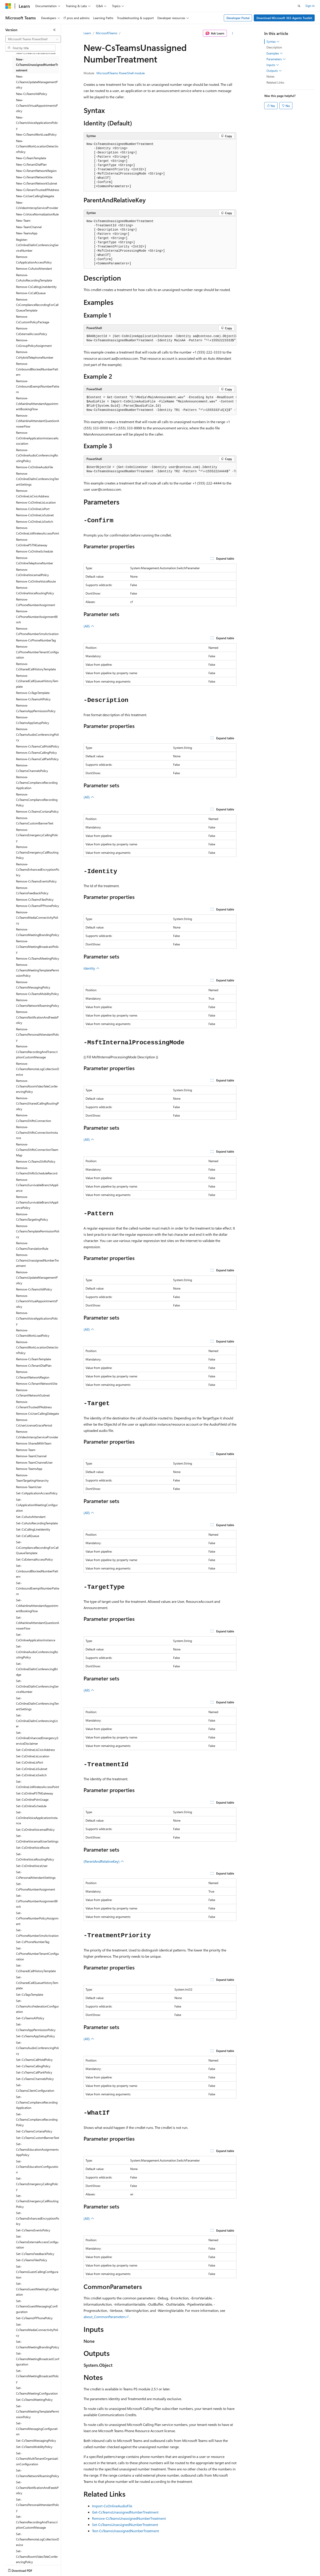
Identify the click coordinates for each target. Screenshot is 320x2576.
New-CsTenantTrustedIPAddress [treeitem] (37, 190)
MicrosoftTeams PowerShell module (120, 73)
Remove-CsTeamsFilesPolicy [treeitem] (35, 899)
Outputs (274, 71)
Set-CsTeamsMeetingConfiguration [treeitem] (37, 2390)
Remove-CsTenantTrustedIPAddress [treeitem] (34, 1404)
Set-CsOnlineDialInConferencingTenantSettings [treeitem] (37, 1703)
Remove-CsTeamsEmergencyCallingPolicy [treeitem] (37, 835)
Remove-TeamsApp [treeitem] (29, 1469)
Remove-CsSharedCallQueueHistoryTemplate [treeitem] (37, 681)
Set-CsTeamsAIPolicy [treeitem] (30, 2018)
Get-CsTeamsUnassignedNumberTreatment (125, 2512)
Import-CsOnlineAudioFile (112, 2506)
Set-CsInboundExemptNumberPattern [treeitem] (37, 1588)
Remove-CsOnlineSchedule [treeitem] (34, 551)
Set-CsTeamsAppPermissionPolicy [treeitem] (36, 2027)
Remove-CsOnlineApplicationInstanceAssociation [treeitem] (37, 438)
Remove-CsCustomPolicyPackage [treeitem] (32, 319)
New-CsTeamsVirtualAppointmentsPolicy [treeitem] (37, 105)
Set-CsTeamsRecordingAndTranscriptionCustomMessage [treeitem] (37, 2522)
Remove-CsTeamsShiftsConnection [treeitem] (33, 1118)
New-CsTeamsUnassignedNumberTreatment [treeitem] (37, 64)
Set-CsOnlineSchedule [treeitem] (31, 1806)
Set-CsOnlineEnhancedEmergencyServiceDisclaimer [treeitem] (37, 1738)
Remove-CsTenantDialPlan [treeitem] (34, 1365)
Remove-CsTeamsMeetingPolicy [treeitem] (37, 958)
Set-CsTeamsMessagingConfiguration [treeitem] (37, 2428)
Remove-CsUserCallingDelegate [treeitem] (37, 1413)
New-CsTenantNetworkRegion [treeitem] (36, 171)
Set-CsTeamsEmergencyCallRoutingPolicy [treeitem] (37, 2201)
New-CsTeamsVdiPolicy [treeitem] (31, 94)
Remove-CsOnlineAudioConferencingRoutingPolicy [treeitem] (37, 455)
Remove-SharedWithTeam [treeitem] (33, 1443)
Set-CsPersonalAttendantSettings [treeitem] (36, 1875)
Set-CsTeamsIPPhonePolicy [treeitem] (34, 2318)
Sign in (310, 6)
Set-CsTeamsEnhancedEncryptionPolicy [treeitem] (37, 2218)
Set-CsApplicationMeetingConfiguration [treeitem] (37, 1505)
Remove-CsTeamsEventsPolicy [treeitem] (36, 881)
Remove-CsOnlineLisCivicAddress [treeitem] (32, 493)
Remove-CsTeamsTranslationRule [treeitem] (32, 1246)
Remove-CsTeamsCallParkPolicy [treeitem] (37, 759)
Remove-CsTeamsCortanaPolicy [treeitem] (37, 811)
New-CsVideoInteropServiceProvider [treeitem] (37, 205)
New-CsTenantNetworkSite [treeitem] (34, 177)
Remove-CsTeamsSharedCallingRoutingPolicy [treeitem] (37, 1103)
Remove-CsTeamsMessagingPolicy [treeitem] (33, 985)
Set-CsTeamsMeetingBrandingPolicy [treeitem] (37, 2344)
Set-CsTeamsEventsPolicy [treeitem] (33, 2230)
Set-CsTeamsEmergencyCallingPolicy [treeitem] (37, 2183)
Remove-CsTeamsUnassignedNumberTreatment (129, 2518)
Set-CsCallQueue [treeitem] (27, 1536)
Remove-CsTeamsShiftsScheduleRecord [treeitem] (36, 1170)
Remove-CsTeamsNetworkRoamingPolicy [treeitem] (37, 1003)
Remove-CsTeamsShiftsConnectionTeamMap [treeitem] (37, 1149)
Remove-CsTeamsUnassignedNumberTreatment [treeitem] (37, 1260)
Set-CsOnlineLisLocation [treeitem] (32, 1756)
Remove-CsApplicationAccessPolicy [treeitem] (34, 259)
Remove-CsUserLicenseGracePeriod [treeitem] (34, 1422)
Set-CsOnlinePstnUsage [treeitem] (32, 1799)
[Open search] (299, 6)
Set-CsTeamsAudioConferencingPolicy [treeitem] (37, 2048)
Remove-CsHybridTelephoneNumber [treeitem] (34, 355)
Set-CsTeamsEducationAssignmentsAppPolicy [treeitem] (37, 2149)
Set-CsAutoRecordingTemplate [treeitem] (37, 1523)
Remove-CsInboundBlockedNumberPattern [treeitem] (37, 369)
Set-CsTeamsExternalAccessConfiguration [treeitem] (37, 2241)
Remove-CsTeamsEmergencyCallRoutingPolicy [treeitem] (37, 852)
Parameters (276, 59)
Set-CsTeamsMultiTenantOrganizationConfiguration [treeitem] (37, 2458)
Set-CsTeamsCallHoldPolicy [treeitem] (34, 2060)
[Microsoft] (8, 6)
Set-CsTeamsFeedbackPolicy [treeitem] (35, 2254)
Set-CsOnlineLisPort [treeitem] (29, 1762)
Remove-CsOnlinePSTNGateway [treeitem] (31, 542)
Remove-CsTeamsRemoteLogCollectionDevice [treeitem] (37, 1069)
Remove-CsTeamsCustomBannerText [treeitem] (34, 821)
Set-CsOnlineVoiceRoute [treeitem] (32, 1847)
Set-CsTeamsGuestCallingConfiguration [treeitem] (37, 2271)
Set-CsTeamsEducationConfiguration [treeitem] (37, 2166)
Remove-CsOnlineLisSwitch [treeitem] (34, 521)
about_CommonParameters (105, 2316)
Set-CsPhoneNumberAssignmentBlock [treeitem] (37, 1901)
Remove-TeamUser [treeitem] (29, 1487)
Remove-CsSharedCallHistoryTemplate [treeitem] (36, 666)
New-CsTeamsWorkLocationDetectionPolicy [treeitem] (37, 146)
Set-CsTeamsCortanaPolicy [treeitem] (34, 2131)
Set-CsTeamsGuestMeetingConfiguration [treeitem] (37, 2289)
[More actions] (232, 33)
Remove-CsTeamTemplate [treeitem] (33, 1359)
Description (274, 47)
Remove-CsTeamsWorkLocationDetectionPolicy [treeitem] (37, 1347)
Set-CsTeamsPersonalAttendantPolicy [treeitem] (37, 2504)
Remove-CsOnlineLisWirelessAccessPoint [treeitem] (37, 530)
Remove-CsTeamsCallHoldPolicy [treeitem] (37, 746)
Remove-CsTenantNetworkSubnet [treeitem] (33, 1393)
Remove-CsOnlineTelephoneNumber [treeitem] (34, 560)
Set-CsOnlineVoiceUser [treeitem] (32, 1866)
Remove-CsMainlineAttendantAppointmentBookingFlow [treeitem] (37, 403)
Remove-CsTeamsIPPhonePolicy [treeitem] (37, 906)
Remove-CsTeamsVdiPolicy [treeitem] (34, 1289)
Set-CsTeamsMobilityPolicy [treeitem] (34, 2447)
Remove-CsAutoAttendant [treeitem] (34, 268)
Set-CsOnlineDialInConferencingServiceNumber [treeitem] (37, 1686)
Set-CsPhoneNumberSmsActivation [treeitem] (37, 1933)
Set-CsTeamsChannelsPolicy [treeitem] (35, 2079)
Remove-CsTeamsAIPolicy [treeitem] (33, 699)
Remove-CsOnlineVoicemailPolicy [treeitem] (32, 572)
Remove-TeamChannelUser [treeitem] (34, 1462)
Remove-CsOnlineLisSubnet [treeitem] (35, 515)
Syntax (273, 42)
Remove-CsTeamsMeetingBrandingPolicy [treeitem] (37, 932)
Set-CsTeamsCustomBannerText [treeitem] (37, 2138)
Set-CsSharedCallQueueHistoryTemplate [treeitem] (37, 1982)
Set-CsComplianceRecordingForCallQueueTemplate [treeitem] (37, 1547)
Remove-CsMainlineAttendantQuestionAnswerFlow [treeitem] (37, 420)
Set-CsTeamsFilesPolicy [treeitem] (31, 2260)
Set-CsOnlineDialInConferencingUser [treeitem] (37, 1720)
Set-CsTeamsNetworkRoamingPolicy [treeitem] (37, 2473)
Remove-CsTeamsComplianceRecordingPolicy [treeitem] (37, 799)
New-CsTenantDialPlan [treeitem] (31, 164)
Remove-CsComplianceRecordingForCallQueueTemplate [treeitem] (37, 304)
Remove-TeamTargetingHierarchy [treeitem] (32, 1478)
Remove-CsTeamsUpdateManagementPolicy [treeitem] (37, 1277)
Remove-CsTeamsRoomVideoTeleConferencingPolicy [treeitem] (37, 1086)
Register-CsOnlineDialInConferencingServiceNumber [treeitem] (37, 245)
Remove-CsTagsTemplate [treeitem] (33, 693)
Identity (92, 968)
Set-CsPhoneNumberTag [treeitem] (32, 1942)
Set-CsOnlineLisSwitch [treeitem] (31, 1775)
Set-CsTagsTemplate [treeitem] (29, 1994)
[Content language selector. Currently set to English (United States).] (25, 2569)
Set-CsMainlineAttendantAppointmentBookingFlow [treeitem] (37, 1605)
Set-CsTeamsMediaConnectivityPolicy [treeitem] (37, 2329)
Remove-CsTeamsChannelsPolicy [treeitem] (32, 768)
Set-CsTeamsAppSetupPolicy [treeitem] (35, 2036)
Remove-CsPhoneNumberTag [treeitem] (36, 640)
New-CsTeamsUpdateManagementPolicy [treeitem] (37, 81)
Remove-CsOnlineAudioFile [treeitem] (34, 467)
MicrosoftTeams (106, 33)
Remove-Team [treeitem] (25, 1450)
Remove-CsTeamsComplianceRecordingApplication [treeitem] (37, 782)
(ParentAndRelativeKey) (104, 1861)
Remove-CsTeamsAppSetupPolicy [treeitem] (32, 720)
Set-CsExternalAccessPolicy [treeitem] (34, 1559)
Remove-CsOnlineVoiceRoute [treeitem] (36, 581)
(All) (89, 626)
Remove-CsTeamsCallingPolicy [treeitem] (36, 752)
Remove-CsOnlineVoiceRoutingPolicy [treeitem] (35, 590)
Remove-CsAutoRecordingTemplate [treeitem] (34, 278)
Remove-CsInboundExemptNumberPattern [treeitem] (37, 386)
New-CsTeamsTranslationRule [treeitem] (36, 53)
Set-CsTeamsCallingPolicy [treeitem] (33, 2066)
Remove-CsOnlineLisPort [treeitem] (33, 509)
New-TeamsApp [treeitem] (26, 233)
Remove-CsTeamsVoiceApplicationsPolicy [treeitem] (37, 1318)
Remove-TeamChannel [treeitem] (31, 1456)
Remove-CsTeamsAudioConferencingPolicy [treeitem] (37, 734)
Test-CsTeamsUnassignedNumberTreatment (125, 2530)
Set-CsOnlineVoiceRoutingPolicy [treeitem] (35, 1857)
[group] (160, 339)
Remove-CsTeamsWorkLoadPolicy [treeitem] (32, 1333)
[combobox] (33, 39)
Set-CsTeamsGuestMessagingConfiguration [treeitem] (37, 2306)
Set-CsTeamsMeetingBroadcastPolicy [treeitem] (37, 2376)
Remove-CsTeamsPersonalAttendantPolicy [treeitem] (37, 1034)
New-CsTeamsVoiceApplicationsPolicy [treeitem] (37, 122)
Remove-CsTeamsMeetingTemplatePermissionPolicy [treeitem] (37, 970)
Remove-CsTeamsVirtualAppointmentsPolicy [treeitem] (37, 1301)
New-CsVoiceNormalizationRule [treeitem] (37, 214)
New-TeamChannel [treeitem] (29, 227)
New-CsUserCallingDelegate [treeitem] (35, 196)
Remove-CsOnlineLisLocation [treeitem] (36, 502)
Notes (270, 76)
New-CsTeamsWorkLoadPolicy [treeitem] (36, 134)
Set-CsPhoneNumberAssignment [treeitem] (35, 1886)
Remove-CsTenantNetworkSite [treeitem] (36, 1383)
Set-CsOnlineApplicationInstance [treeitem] (35, 1637)
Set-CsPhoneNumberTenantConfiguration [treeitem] (37, 1953)
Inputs (272, 65)
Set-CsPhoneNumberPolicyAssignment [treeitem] (37, 1918)
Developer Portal (238, 18)
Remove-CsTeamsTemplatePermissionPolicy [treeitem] (37, 1231)
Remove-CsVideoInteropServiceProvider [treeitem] (37, 1434)
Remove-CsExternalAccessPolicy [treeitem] (31, 331)
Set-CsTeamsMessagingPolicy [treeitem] (36, 2440)
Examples (274, 53)
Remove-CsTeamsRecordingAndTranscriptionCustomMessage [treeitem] (37, 1051)
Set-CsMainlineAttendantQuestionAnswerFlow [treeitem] (37, 1622)
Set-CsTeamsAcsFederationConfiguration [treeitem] (37, 2006)
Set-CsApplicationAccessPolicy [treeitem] (37, 1493)
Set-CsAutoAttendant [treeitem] (31, 1517)
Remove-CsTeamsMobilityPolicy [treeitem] (37, 994)
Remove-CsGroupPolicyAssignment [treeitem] (34, 343)
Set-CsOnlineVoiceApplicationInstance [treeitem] (37, 1817)
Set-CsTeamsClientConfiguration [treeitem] (35, 2088)
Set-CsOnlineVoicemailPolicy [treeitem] (35, 1829)
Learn (87, 33)
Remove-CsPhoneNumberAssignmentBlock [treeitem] (37, 616)
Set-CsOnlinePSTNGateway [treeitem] (34, 1793)
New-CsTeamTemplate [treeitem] (31, 158)
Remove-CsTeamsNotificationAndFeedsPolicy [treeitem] (37, 1017)
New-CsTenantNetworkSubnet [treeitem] (36, 183)
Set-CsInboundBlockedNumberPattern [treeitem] (37, 1571)
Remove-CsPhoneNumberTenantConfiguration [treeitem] (37, 651)
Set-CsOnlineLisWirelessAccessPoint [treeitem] (37, 1784)
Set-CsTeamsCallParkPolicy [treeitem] (34, 2072)
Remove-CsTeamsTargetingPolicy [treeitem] (32, 1217)
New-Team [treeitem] (23, 220)
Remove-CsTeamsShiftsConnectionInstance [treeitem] (37, 1132)
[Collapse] (54, 30)
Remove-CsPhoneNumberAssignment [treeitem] (35, 602)
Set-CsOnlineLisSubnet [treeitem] (31, 1769)
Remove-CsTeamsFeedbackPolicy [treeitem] (32, 890)
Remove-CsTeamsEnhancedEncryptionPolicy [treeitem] (37, 869)
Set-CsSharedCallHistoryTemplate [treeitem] (36, 1968)
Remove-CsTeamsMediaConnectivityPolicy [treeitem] (37, 917)
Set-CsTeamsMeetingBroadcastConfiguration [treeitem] (37, 2358)
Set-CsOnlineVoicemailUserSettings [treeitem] (37, 1838)
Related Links (275, 82)
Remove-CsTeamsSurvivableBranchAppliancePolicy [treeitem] (37, 1202)
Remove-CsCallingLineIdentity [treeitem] (36, 287)
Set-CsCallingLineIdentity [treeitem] (33, 1529)
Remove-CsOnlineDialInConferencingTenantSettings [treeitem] (37, 478)
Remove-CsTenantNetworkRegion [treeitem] (32, 1374)
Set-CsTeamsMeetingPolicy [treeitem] (34, 2399)
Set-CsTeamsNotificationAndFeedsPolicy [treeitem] (37, 2487)
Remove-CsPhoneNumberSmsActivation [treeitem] (37, 631)
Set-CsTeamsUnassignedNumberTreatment (125, 2524)
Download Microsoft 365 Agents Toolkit (284, 18)
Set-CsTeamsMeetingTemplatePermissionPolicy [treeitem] (37, 2411)
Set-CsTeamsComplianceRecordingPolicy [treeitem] (37, 2119)
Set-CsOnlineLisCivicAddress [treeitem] (35, 1750)
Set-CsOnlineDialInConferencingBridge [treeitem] (37, 1669)
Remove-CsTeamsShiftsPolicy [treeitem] (35, 1161)
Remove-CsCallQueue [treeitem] (31, 293)
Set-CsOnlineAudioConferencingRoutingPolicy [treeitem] (37, 1651)
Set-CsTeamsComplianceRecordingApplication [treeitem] (37, 2102)
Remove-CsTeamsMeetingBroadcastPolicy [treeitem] (37, 946)
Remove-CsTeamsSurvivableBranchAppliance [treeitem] (37, 1185)
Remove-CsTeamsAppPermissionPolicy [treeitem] (36, 708)
